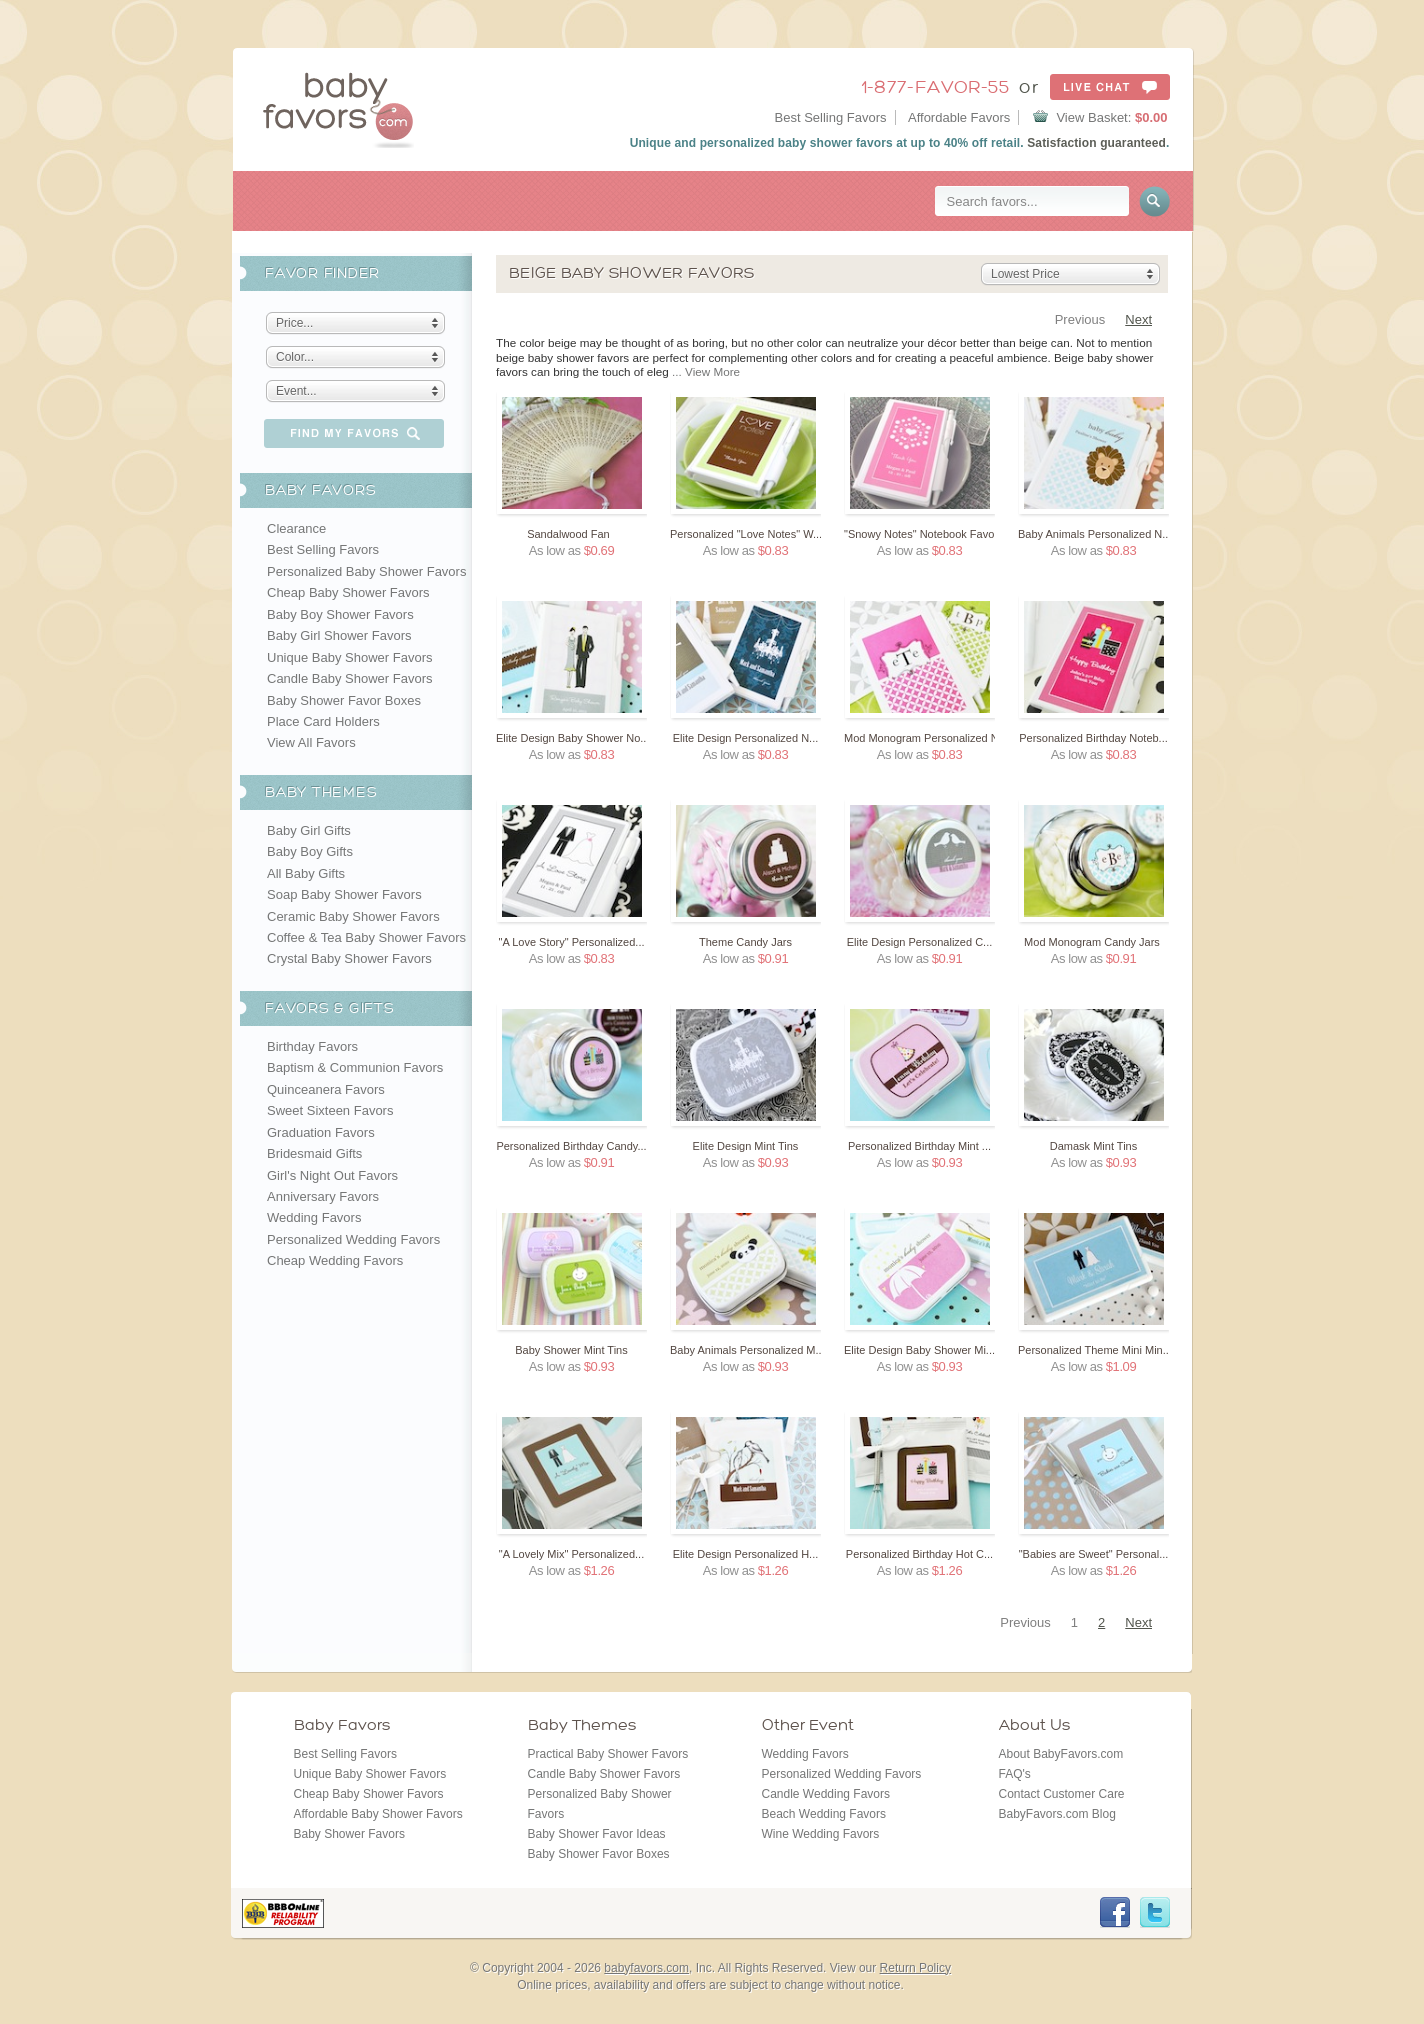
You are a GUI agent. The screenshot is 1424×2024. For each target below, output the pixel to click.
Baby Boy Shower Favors (340, 614)
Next (1138, 319)
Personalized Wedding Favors (353, 1239)
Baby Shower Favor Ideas (597, 1834)
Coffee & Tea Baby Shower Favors (366, 937)
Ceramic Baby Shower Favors (353, 916)
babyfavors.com (646, 1968)
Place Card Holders (323, 721)
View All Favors (311, 742)
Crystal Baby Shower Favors (349, 958)
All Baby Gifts (306, 873)
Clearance (296, 528)
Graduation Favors (321, 1132)
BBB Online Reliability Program (283, 1913)
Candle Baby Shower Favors (349, 678)
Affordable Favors (959, 117)
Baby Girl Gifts (309, 830)
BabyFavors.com (338, 109)
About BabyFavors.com (1061, 1754)
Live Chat (1110, 87)
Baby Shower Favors (349, 1834)
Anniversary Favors (323, 1196)
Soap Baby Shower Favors (344, 894)
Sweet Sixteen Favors (330, 1110)
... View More (706, 371)
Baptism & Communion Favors (355, 1067)
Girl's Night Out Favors (332, 1175)
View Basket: (1111, 117)
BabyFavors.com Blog (1057, 1814)
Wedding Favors (314, 1217)
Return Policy (915, 1968)
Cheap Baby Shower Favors (348, 592)
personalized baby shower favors (796, 143)
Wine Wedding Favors (821, 1834)
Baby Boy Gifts (310, 851)
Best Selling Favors (831, 117)
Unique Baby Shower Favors (349, 657)
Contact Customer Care (1062, 1794)
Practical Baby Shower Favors (608, 1754)
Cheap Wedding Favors (335, 1260)
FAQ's (1015, 1774)
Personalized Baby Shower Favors (366, 571)
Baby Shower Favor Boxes (344, 700)
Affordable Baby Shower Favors (378, 1814)
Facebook (1115, 1912)
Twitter (1155, 1912)
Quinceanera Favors (326, 1089)
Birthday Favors (312, 1046)
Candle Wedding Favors (826, 1794)
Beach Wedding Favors (824, 1814)
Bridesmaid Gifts (314, 1153)
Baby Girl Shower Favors (339, 635)
